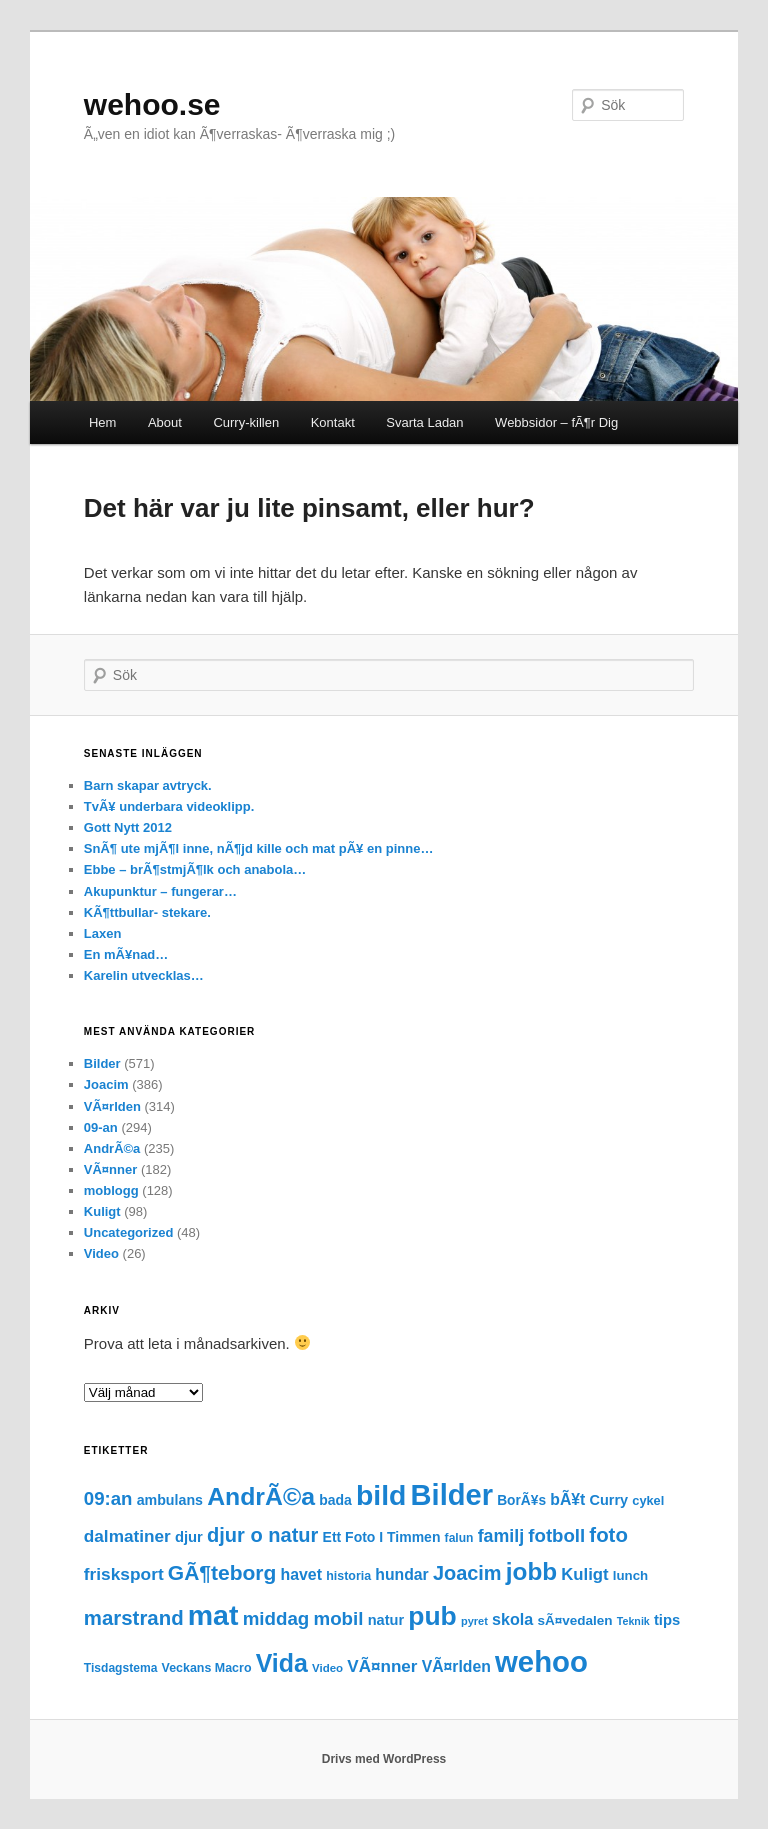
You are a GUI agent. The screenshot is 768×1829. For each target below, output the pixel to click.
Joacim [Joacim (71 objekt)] (467, 1573)
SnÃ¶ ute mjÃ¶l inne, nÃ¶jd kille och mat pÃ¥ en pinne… (259, 848)
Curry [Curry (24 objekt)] (608, 1500)
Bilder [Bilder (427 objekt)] (452, 1495)
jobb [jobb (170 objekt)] (531, 1571)
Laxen (103, 933)
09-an (101, 1127)
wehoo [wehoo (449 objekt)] (541, 1661)
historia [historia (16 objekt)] (348, 1576)
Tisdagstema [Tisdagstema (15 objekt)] (121, 1668)
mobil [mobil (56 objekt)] (338, 1618)
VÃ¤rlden (112, 1106)
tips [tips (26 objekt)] (667, 1620)
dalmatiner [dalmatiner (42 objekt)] (127, 1536)
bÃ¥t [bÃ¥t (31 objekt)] (567, 1499)
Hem (102, 422)
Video (101, 1253)
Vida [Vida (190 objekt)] (282, 1663)
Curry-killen (246, 422)
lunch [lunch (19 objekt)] (630, 1575)
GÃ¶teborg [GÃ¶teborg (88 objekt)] (222, 1572)
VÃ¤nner (110, 1169)
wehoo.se (152, 104)
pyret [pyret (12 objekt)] (474, 1621)
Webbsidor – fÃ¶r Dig (556, 422)
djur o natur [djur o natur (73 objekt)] (262, 1535)
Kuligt (102, 1211)
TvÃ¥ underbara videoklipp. (169, 806)
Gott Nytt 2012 (128, 827)
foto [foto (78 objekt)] (608, 1535)
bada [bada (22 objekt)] (335, 1500)
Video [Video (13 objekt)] (327, 1668)
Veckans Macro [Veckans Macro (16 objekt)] (207, 1668)
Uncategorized (129, 1232)
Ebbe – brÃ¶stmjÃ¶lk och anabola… (195, 869)
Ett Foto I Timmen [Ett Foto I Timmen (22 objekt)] (382, 1537)
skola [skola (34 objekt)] (512, 1619)
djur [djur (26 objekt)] (189, 1537)
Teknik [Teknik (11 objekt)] (633, 1621)
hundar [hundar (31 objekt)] (401, 1574)
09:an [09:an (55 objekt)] (108, 1498)
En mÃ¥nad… (126, 954)
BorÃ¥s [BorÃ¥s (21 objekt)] (521, 1500)
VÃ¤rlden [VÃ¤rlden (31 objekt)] (456, 1666)
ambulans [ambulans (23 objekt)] (170, 1500)
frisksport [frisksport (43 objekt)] (124, 1574)
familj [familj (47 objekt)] (501, 1536)
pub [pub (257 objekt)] (432, 1616)
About (165, 422)
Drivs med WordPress (384, 1759)
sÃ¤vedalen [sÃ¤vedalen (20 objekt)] (574, 1620)
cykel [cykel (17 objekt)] (648, 1500)
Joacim (106, 1084)
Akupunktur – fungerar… (160, 891)
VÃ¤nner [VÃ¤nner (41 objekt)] (382, 1666)
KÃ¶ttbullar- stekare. (147, 912)
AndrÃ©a (112, 1148)
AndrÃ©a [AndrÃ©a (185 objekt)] (261, 1496)
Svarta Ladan (424, 422)
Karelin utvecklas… (144, 975)
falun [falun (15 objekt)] (459, 1538)
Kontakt (333, 422)
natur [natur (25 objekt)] (386, 1620)
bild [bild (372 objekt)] (381, 1495)
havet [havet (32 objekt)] (301, 1574)
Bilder (102, 1063)
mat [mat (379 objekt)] (213, 1615)
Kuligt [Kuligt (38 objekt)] (584, 1574)
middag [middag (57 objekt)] (276, 1618)
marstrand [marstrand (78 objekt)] (134, 1618)
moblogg (111, 1190)
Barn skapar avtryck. (148, 785)
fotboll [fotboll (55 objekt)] (556, 1535)
